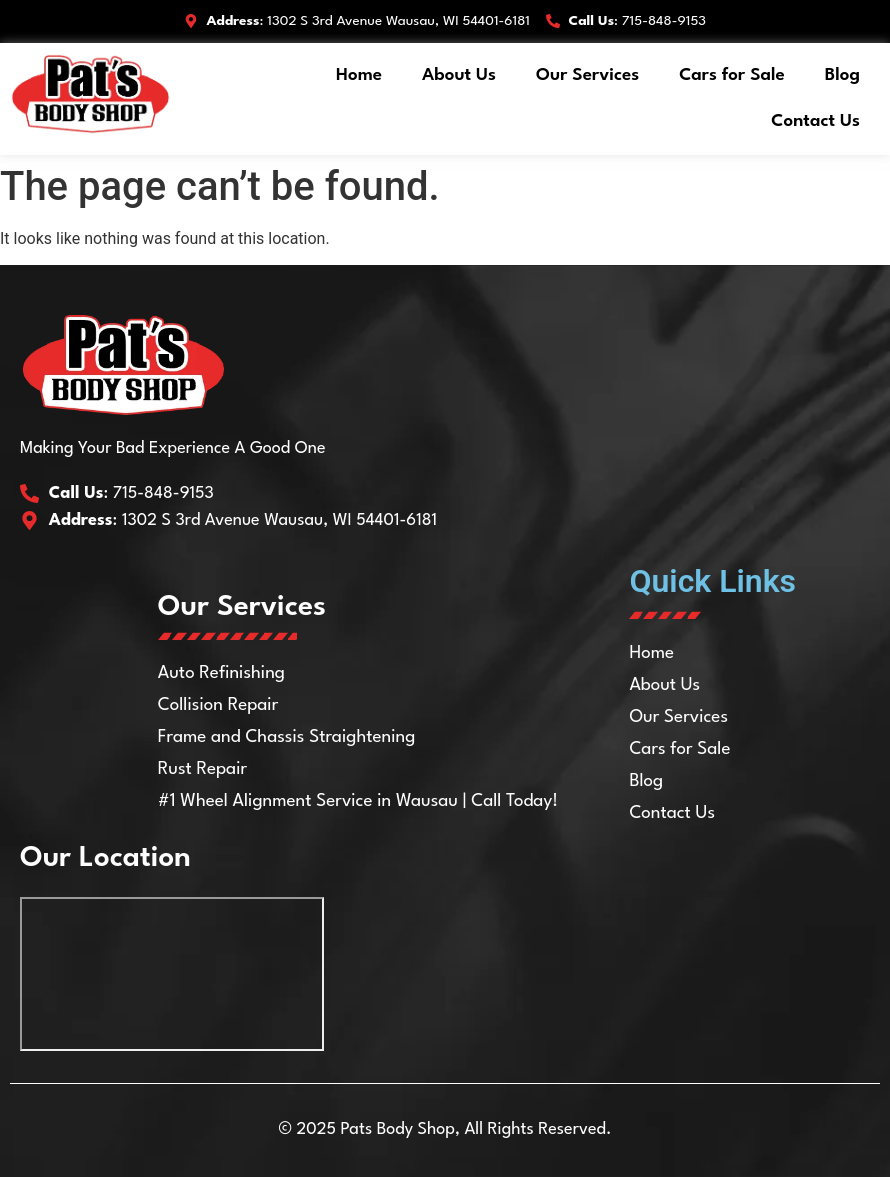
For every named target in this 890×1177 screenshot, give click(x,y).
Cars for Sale (732, 75)
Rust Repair (203, 769)
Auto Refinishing (222, 673)
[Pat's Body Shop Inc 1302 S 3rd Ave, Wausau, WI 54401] (172, 974)
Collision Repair (218, 705)
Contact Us (815, 121)
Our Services (587, 75)
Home (359, 75)
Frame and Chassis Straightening (287, 737)
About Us (459, 75)
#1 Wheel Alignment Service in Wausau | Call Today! (359, 801)
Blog (842, 75)
